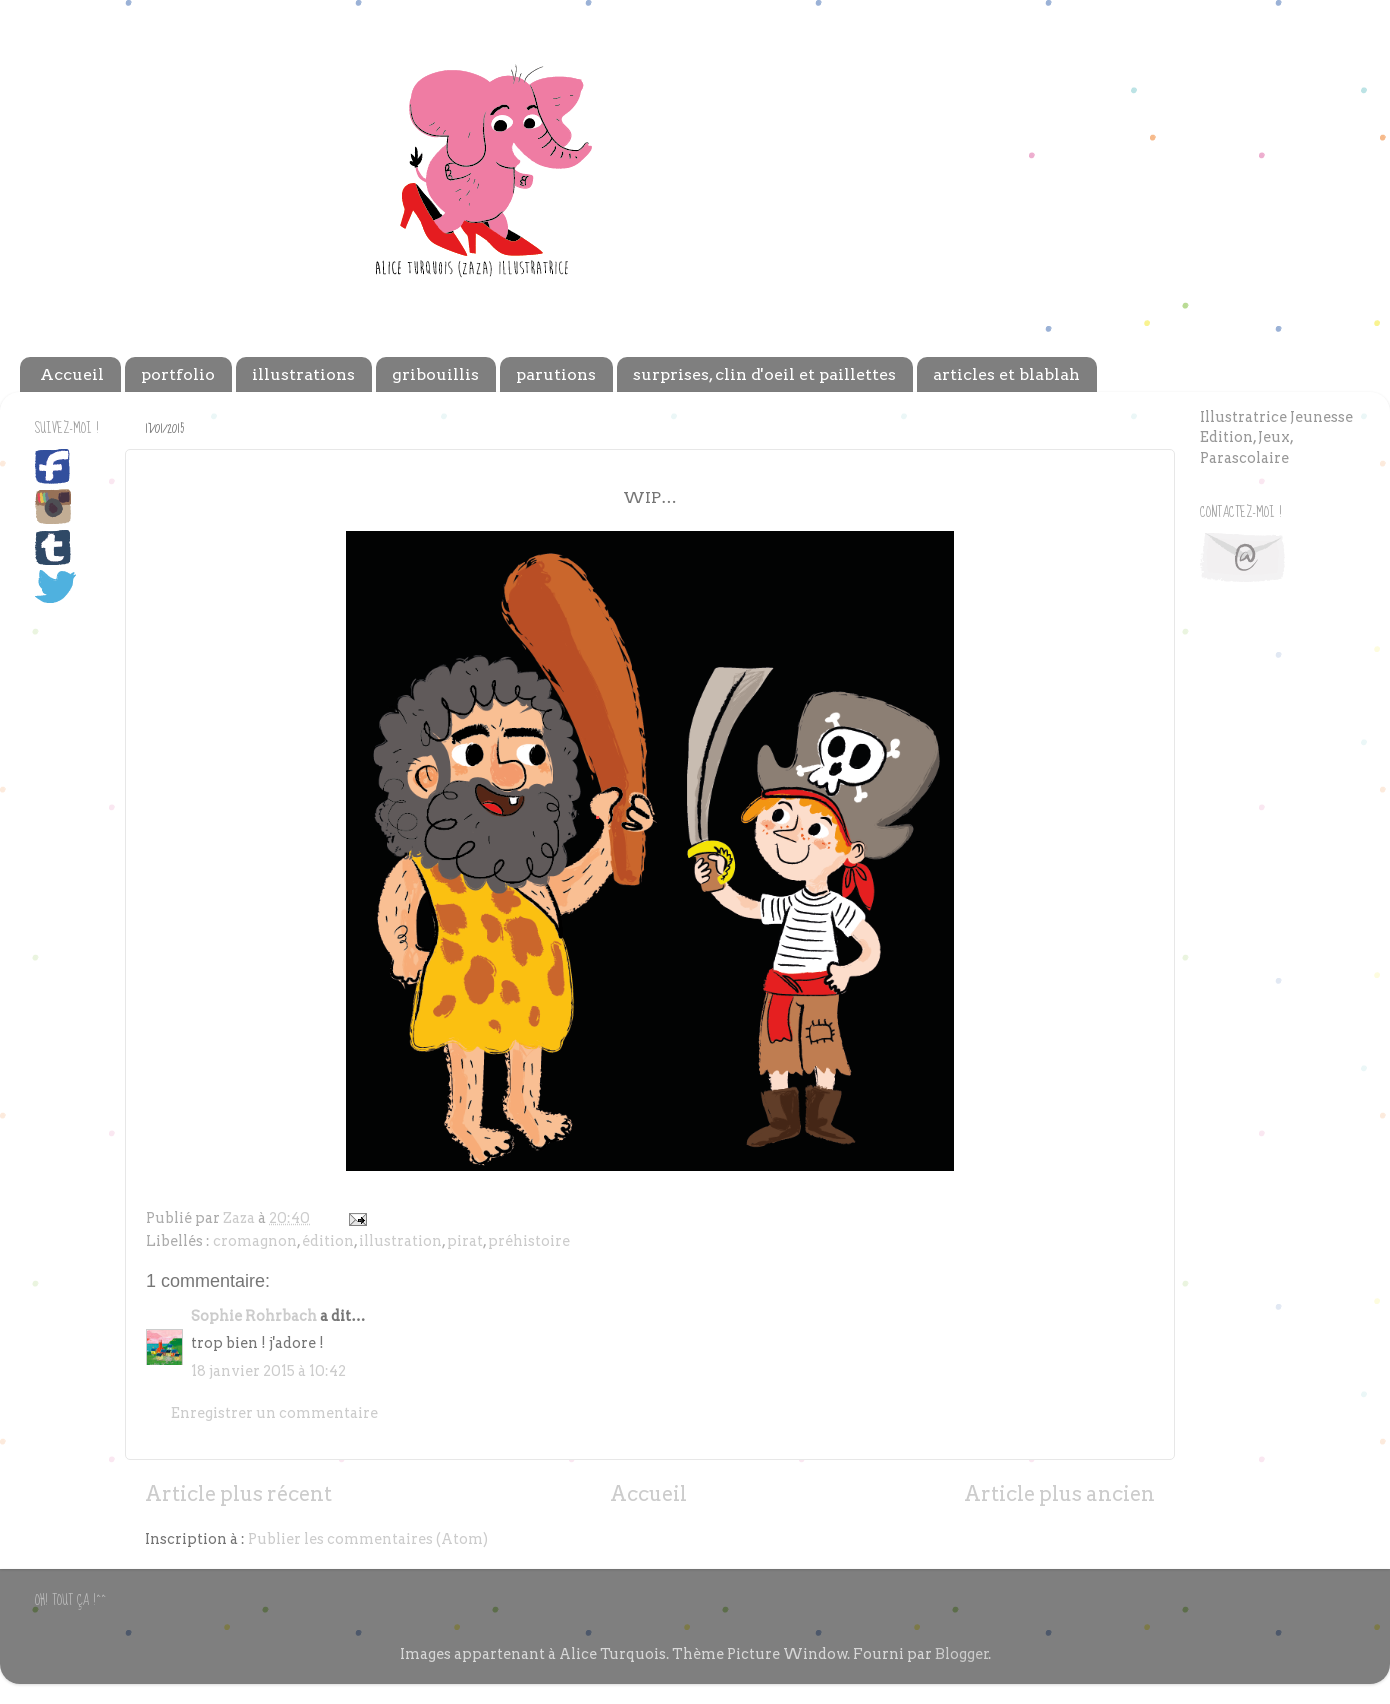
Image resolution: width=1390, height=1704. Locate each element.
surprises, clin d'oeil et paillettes (764, 374)
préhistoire (529, 1241)
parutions (556, 374)
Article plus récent (238, 1494)
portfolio (178, 374)
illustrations (303, 374)
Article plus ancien (1059, 1494)
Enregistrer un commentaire (274, 1413)
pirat (465, 1241)
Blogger (962, 1654)
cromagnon (255, 1241)
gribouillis (435, 374)
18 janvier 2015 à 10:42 (268, 1371)
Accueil (72, 374)
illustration (400, 1241)
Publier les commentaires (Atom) (368, 1539)
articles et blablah (1006, 374)
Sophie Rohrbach (254, 1316)
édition (328, 1241)
